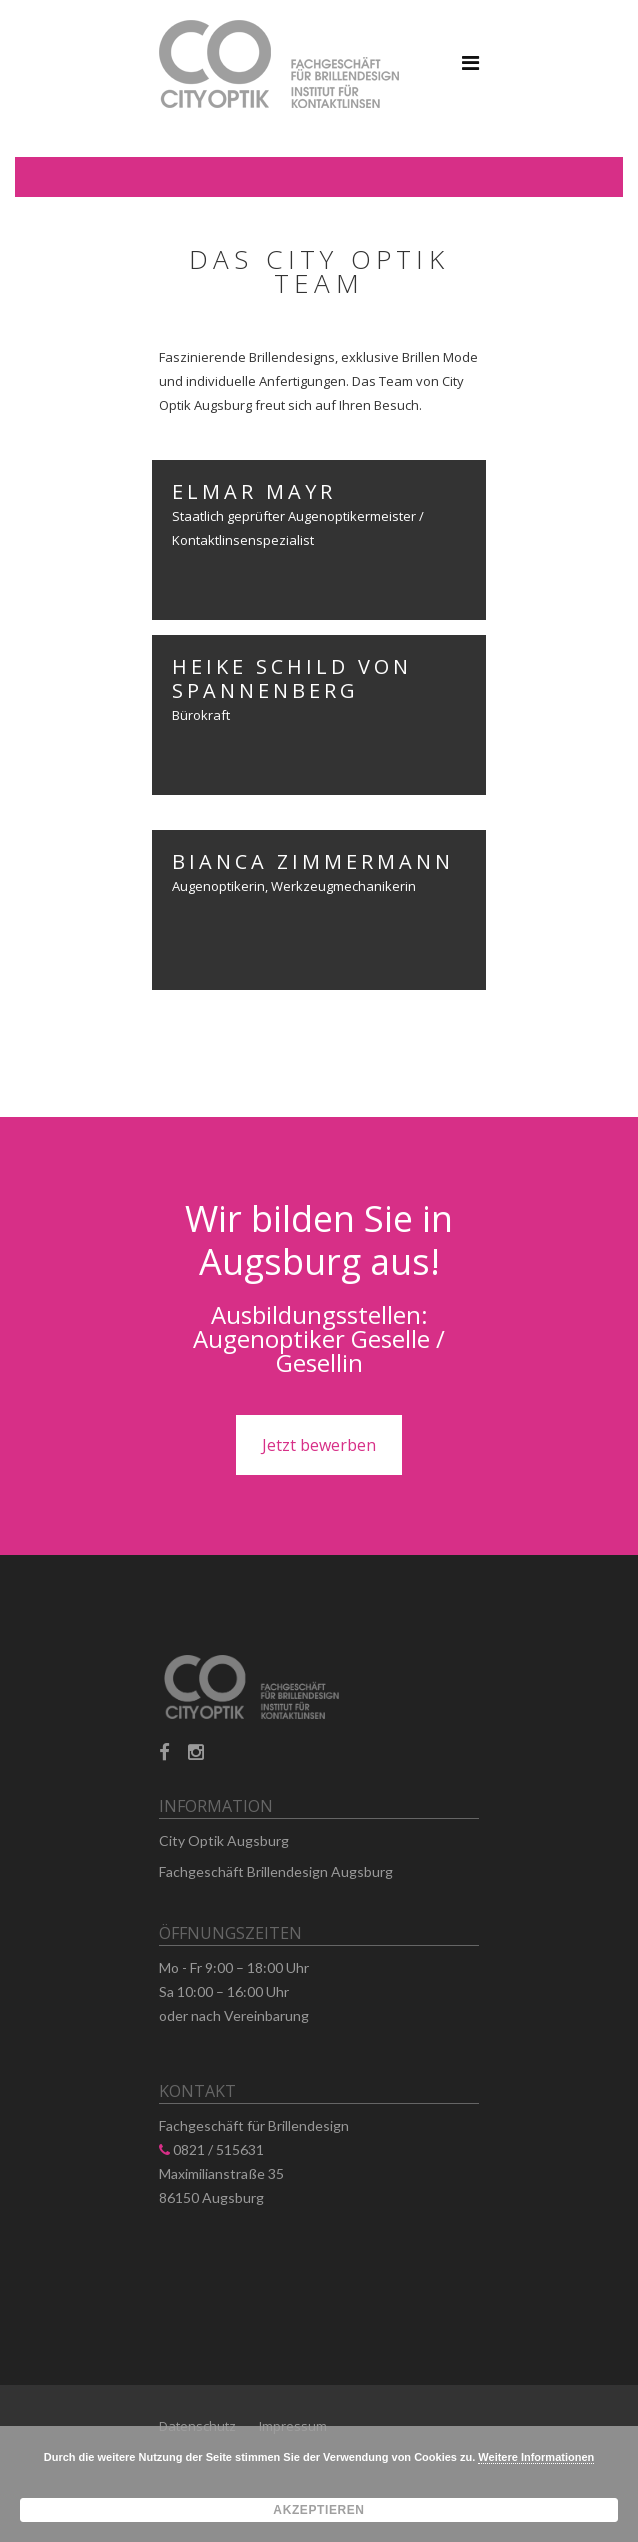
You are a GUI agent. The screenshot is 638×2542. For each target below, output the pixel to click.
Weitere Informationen (536, 2457)
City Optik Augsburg (224, 1840)
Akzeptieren (318, 2510)
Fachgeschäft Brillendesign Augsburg (276, 1871)
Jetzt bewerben (319, 1445)
